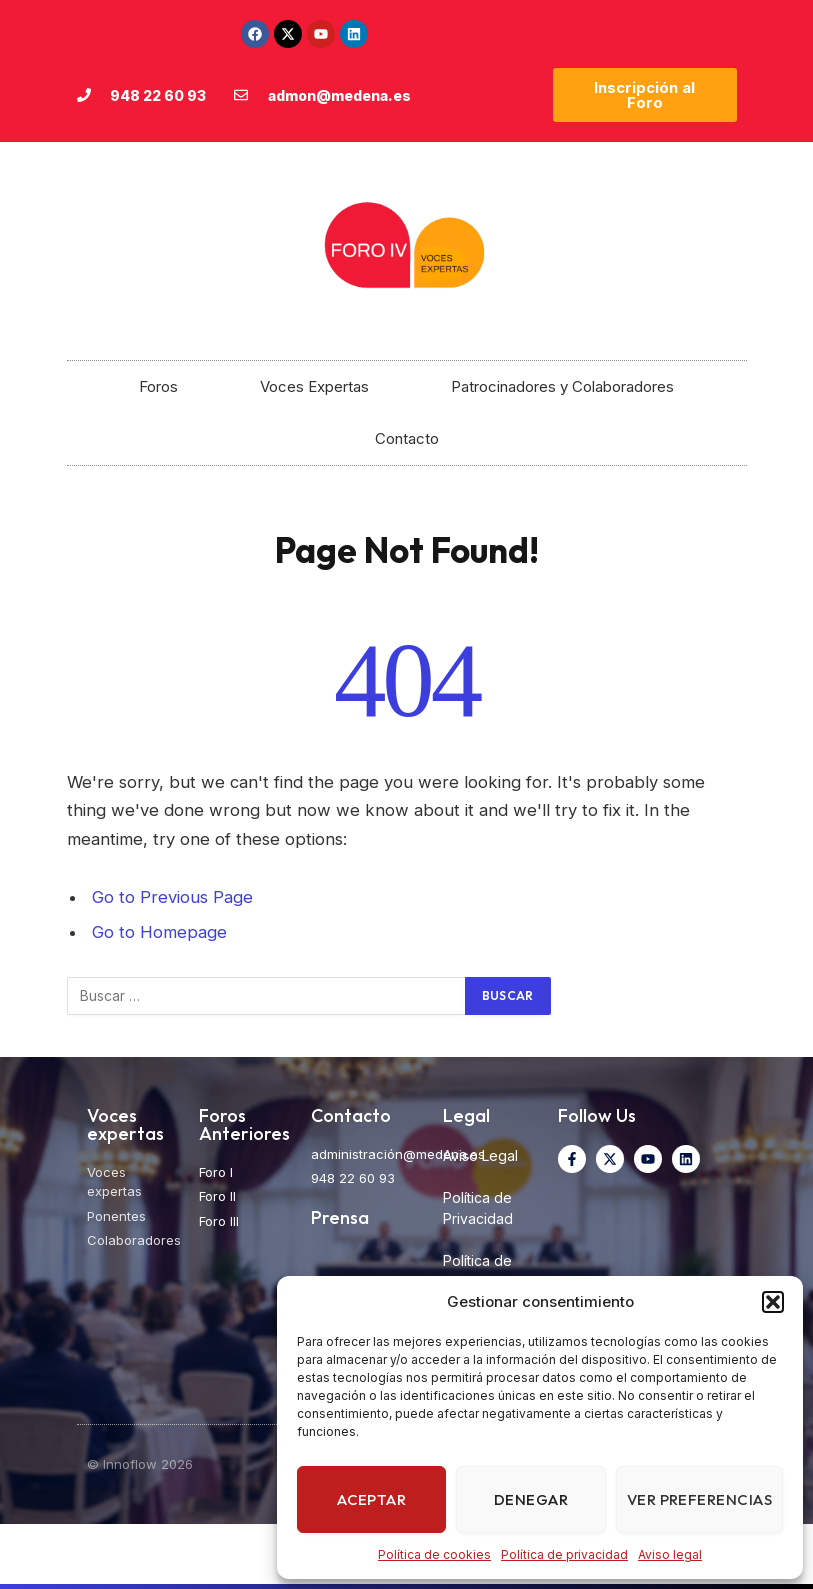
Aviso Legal (480, 1155)
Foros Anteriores (244, 1124)
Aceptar (371, 1499)
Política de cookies (434, 1554)
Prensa (340, 1217)
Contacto (407, 438)
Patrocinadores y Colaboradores (562, 386)
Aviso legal (670, 1554)
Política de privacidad (564, 1554)
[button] (773, 1302)
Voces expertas (125, 1124)
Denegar (531, 1499)
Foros (158, 386)
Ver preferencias (699, 1499)
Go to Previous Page (172, 897)
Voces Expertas (314, 386)
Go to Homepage (159, 932)
